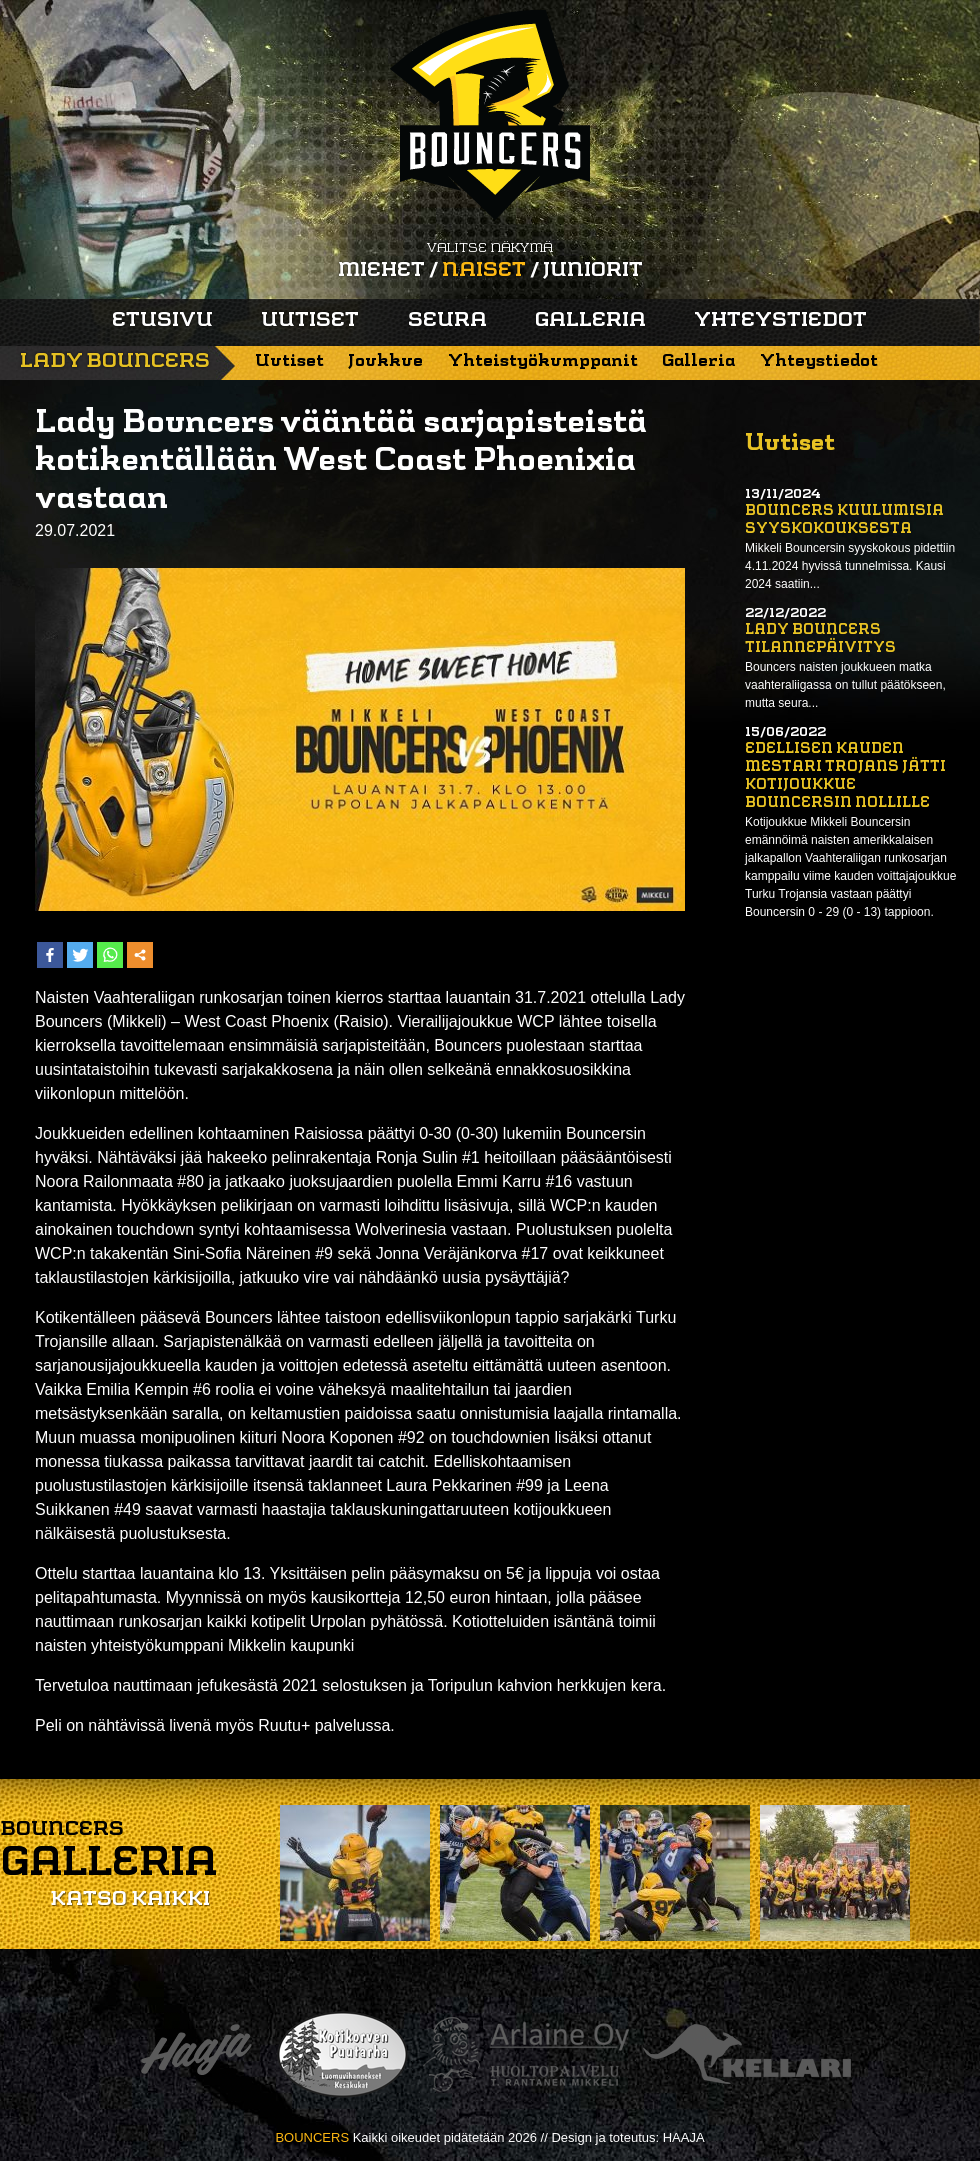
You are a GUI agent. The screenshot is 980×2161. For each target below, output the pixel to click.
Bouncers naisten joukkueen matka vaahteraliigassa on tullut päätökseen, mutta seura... (845, 685)
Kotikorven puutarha (342, 2054)
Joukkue (385, 361)
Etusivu (162, 321)
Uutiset (310, 321)
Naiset (484, 271)
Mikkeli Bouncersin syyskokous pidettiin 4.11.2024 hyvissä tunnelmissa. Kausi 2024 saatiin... (850, 566)
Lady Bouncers (115, 362)
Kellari (747, 2054)
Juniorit (593, 271)
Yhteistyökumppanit (543, 361)
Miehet (381, 271)
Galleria (590, 321)
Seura (447, 321)
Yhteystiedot (780, 321)
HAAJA (684, 2137)
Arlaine (526, 2054)
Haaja (196, 2054)
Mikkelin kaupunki (291, 1645)
